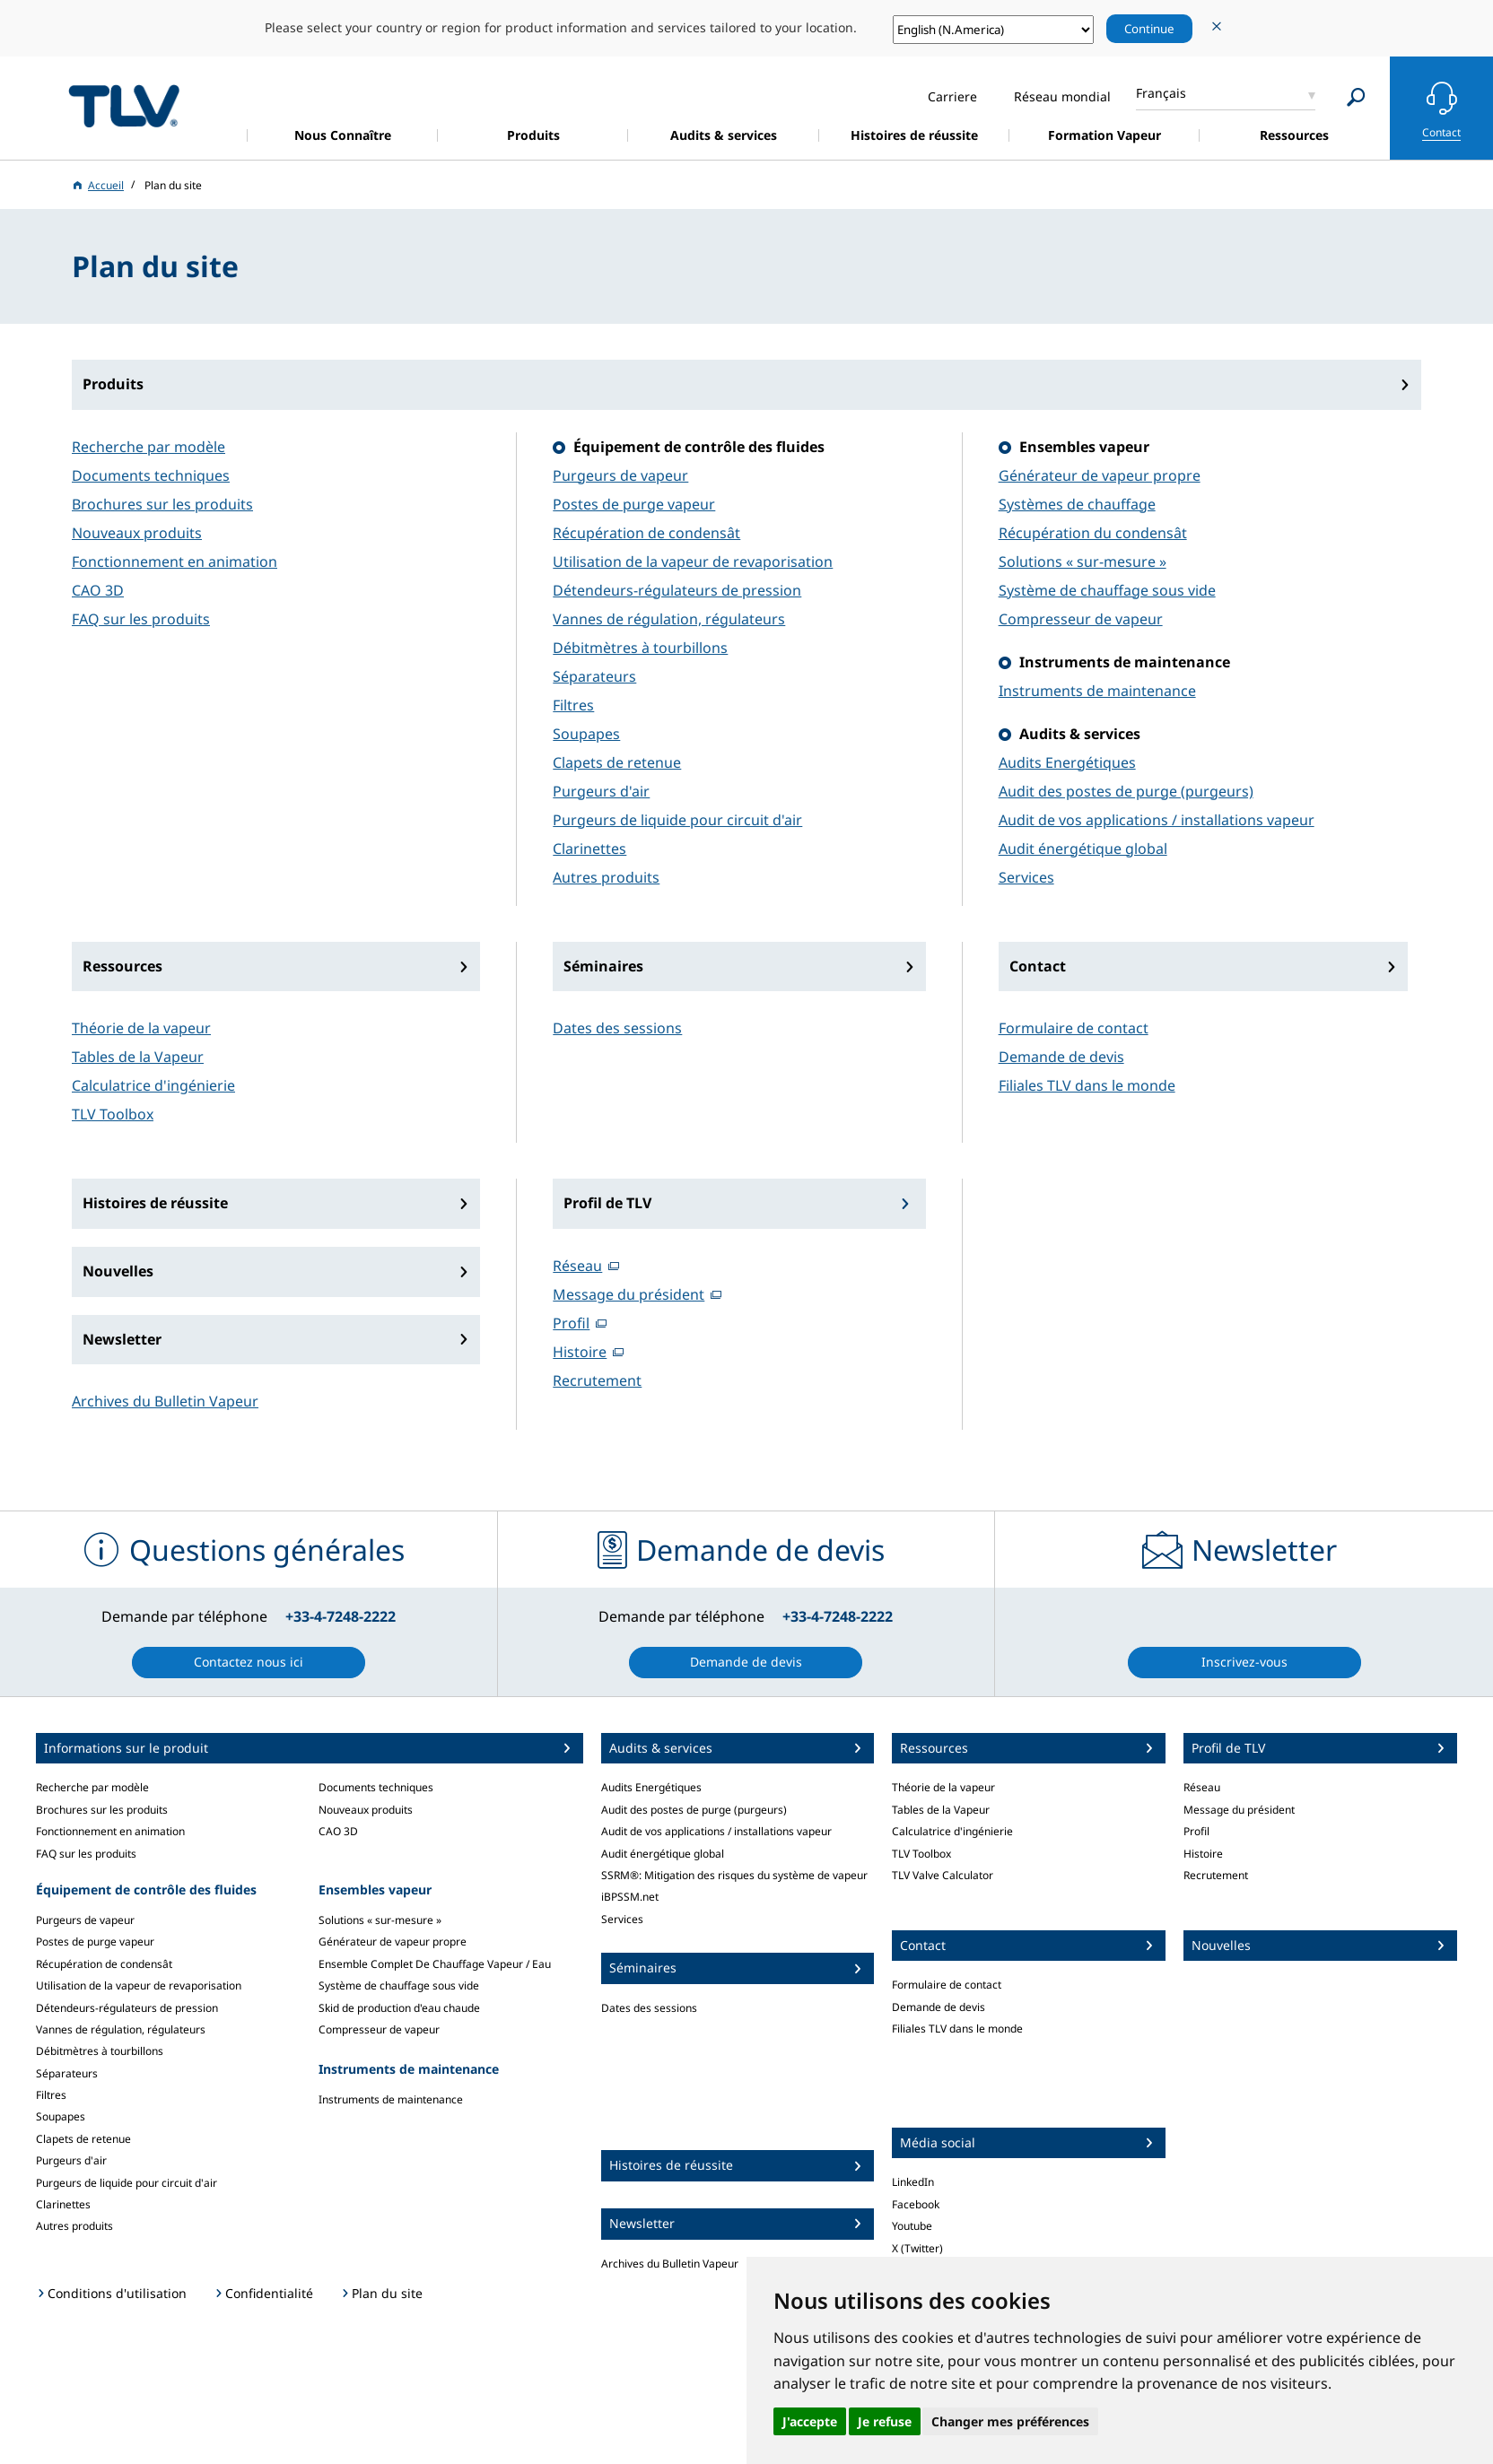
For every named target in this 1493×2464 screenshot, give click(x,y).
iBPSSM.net (630, 1896)
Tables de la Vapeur (138, 1057)
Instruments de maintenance (1097, 691)
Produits (113, 384)
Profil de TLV (607, 1203)
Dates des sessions (617, 1028)
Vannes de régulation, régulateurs (669, 619)
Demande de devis (1061, 1057)
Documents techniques (151, 475)
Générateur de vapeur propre (1100, 475)
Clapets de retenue (617, 762)
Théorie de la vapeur (141, 1028)
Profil (571, 1323)
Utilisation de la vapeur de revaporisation (693, 561)
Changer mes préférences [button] (1010, 2421)
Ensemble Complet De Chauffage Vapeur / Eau (435, 1964)
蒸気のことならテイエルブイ (123, 105)
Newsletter (122, 1339)
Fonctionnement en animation (174, 561)
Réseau (577, 1266)
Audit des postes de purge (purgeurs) (1126, 791)
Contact (1037, 966)
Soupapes (586, 734)
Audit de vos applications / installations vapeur (1156, 820)
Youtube (912, 2225)
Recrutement (597, 1380)
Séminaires (603, 966)
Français (1161, 92)
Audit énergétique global (1083, 848)
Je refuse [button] (885, 2421)
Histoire (580, 1352)
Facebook (915, 2204)
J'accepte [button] (809, 2421)
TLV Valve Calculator (942, 1875)
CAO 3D (98, 590)
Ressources (122, 966)
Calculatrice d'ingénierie (153, 1085)
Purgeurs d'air (601, 791)
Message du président (628, 1294)
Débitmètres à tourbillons (640, 647)
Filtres (573, 705)
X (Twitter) (917, 2248)
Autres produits (606, 877)
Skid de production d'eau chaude (399, 2008)
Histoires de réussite (155, 1203)
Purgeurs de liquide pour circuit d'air (677, 820)
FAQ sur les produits (141, 619)
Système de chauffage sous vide (1107, 590)
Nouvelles (118, 1271)
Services (1026, 877)
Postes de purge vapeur (634, 504)
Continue (1149, 29)
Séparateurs (594, 676)
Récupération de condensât (646, 533)
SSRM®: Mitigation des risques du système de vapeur (734, 1875)
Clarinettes (589, 848)
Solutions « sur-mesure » (1082, 561)
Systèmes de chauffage (1077, 504)
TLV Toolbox (112, 1114)
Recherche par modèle (148, 447)
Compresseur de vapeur (1081, 619)
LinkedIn (913, 2182)
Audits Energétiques (1067, 762)
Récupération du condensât (1093, 533)
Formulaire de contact (1073, 1028)
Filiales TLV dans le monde (1087, 1085)
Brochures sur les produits (162, 504)
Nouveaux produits (137, 533)
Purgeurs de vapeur (620, 475)
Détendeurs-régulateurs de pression (677, 590)
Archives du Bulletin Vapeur (165, 1401)
